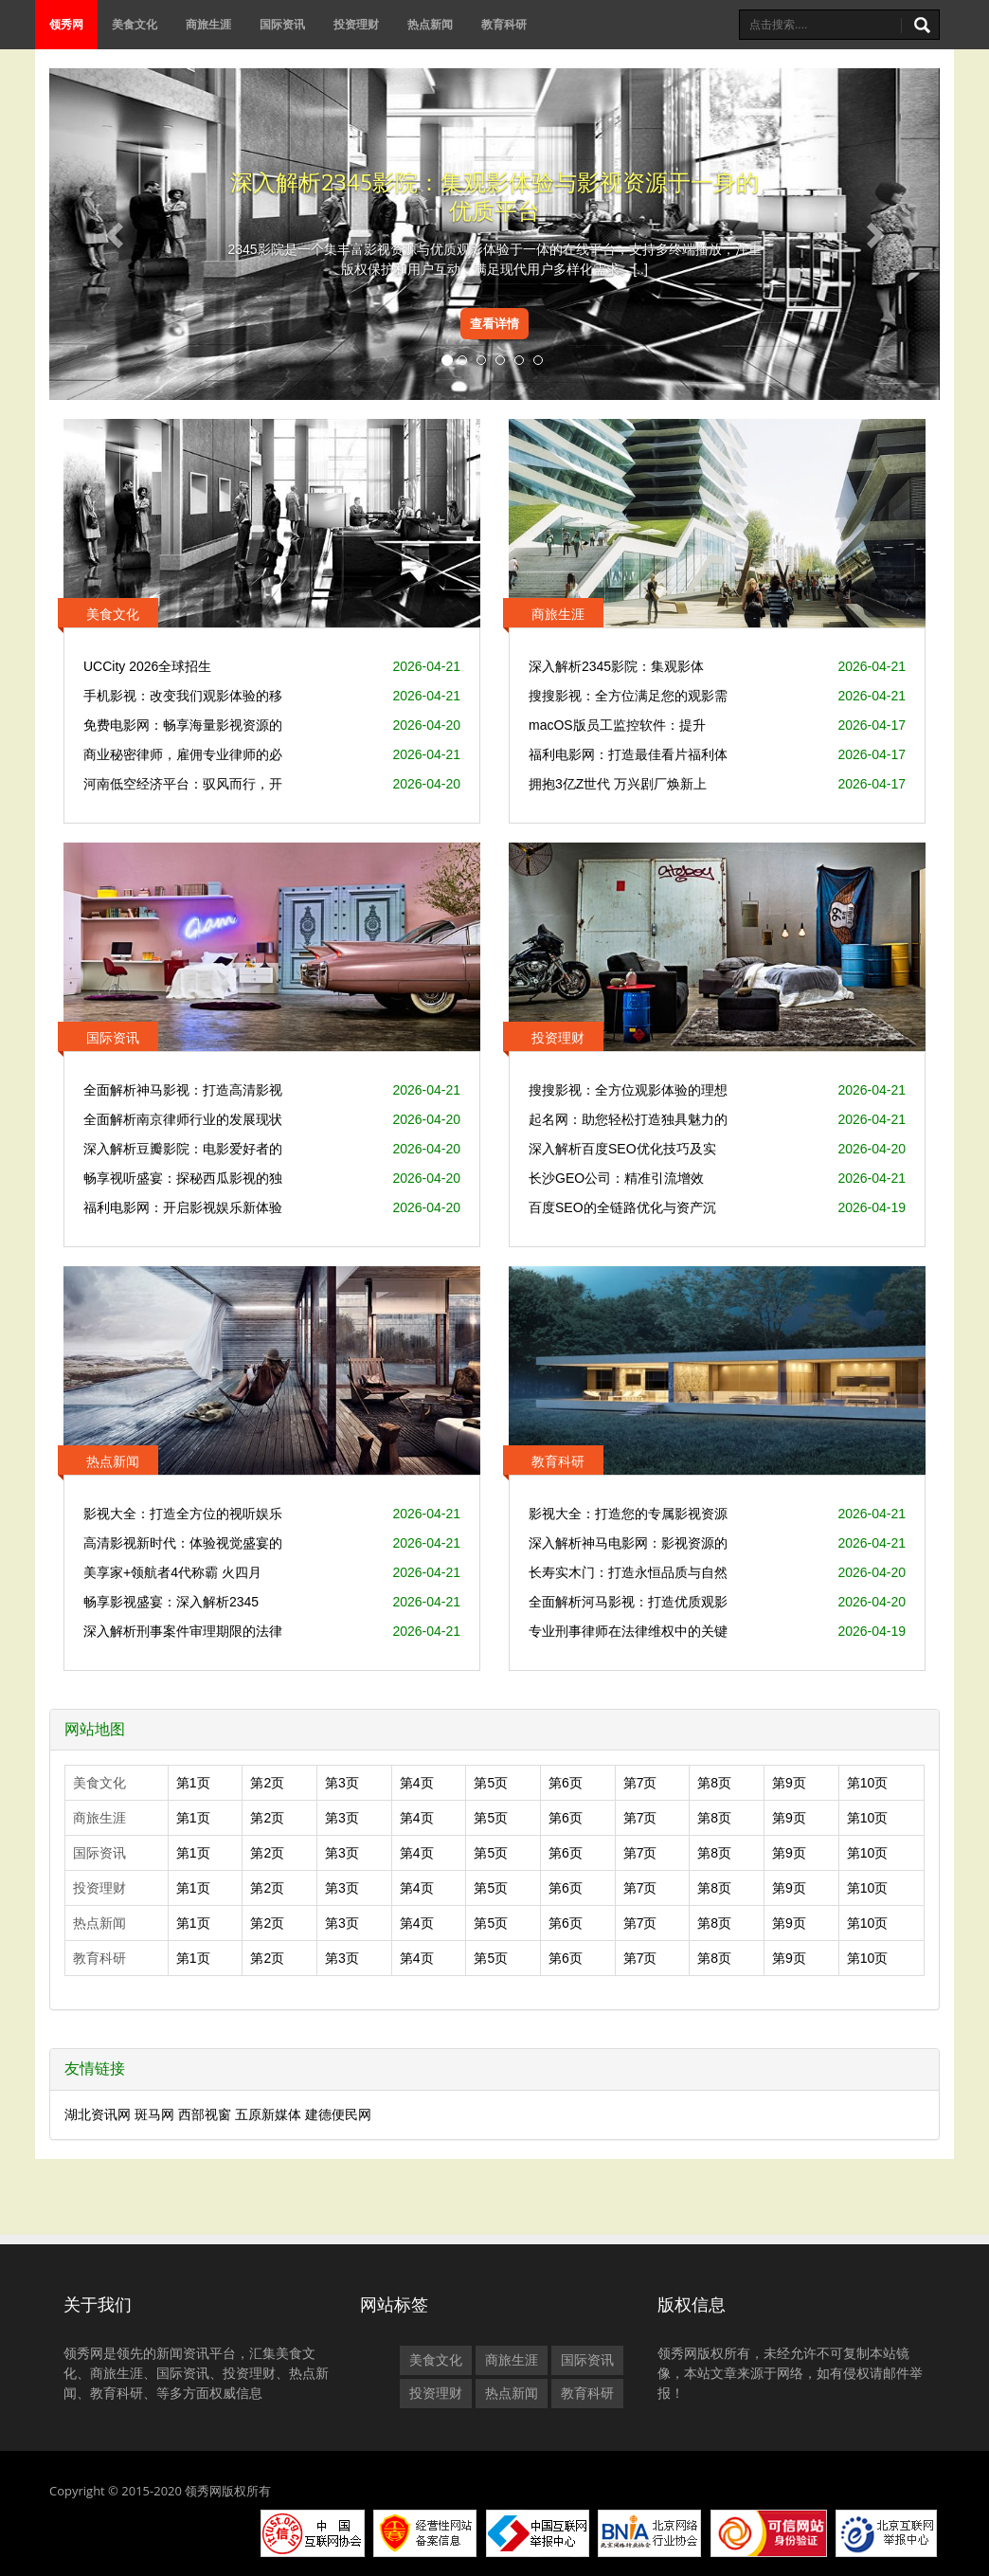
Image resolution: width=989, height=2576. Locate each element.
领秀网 (66, 24)
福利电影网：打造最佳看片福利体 (628, 754)
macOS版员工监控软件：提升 (617, 725)
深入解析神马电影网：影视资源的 (628, 1543)
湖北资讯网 (97, 2114)
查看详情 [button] (494, 323)
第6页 (565, 1782)
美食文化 (134, 24)
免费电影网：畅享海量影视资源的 (182, 725)
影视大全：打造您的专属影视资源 (628, 1513)
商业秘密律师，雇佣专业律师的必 (182, 754)
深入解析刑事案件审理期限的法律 (182, 1631)
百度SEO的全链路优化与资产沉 (622, 1207)
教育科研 (504, 24)
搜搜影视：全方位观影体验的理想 (628, 1090)
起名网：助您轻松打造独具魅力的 (628, 1119)
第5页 (491, 1782)
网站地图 (94, 1729)
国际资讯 (282, 24)
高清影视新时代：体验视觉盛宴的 (182, 1543)
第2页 (267, 1782)
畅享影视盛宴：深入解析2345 (171, 1601)
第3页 (342, 1782)
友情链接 (94, 2068)
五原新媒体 (268, 2114)
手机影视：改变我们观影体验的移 (182, 695)
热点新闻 (430, 24)
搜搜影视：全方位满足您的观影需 (628, 695)
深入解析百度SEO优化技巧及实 (622, 1148)
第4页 (417, 1782)
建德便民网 (338, 2114)
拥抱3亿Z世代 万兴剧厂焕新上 (618, 783)
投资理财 (356, 24)
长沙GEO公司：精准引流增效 (616, 1178)
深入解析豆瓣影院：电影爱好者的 (182, 1148)
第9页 (789, 1782)
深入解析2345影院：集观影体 (616, 666)
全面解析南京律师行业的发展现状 (182, 1119)
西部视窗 (204, 2114)
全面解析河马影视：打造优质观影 (628, 1601)
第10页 (868, 1782)
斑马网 (154, 2114)
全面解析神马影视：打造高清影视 (182, 1090)
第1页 (193, 1782)
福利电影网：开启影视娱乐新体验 (182, 1207)
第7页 (640, 1782)
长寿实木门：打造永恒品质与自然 (628, 1572)
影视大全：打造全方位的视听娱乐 (182, 1513)
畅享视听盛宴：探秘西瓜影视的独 (182, 1178)
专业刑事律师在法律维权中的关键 (628, 1631)
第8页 (714, 1782)
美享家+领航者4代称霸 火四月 (172, 1572)
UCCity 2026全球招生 (147, 666)
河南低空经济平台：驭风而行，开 (182, 783)
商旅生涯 (208, 24)
